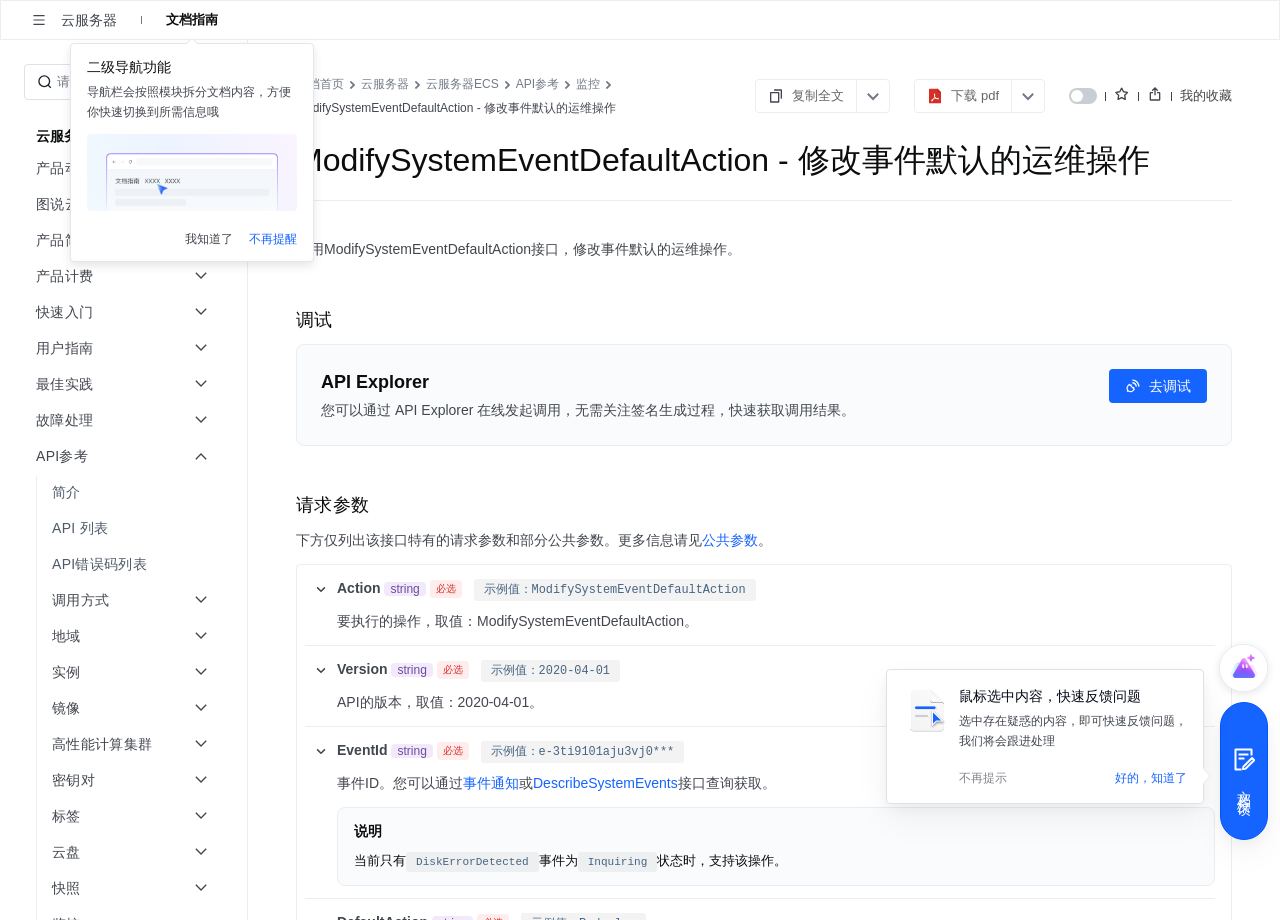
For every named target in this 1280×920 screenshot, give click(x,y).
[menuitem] (125, 492)
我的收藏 (1206, 95)
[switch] (1083, 96)
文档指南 (192, 19)
